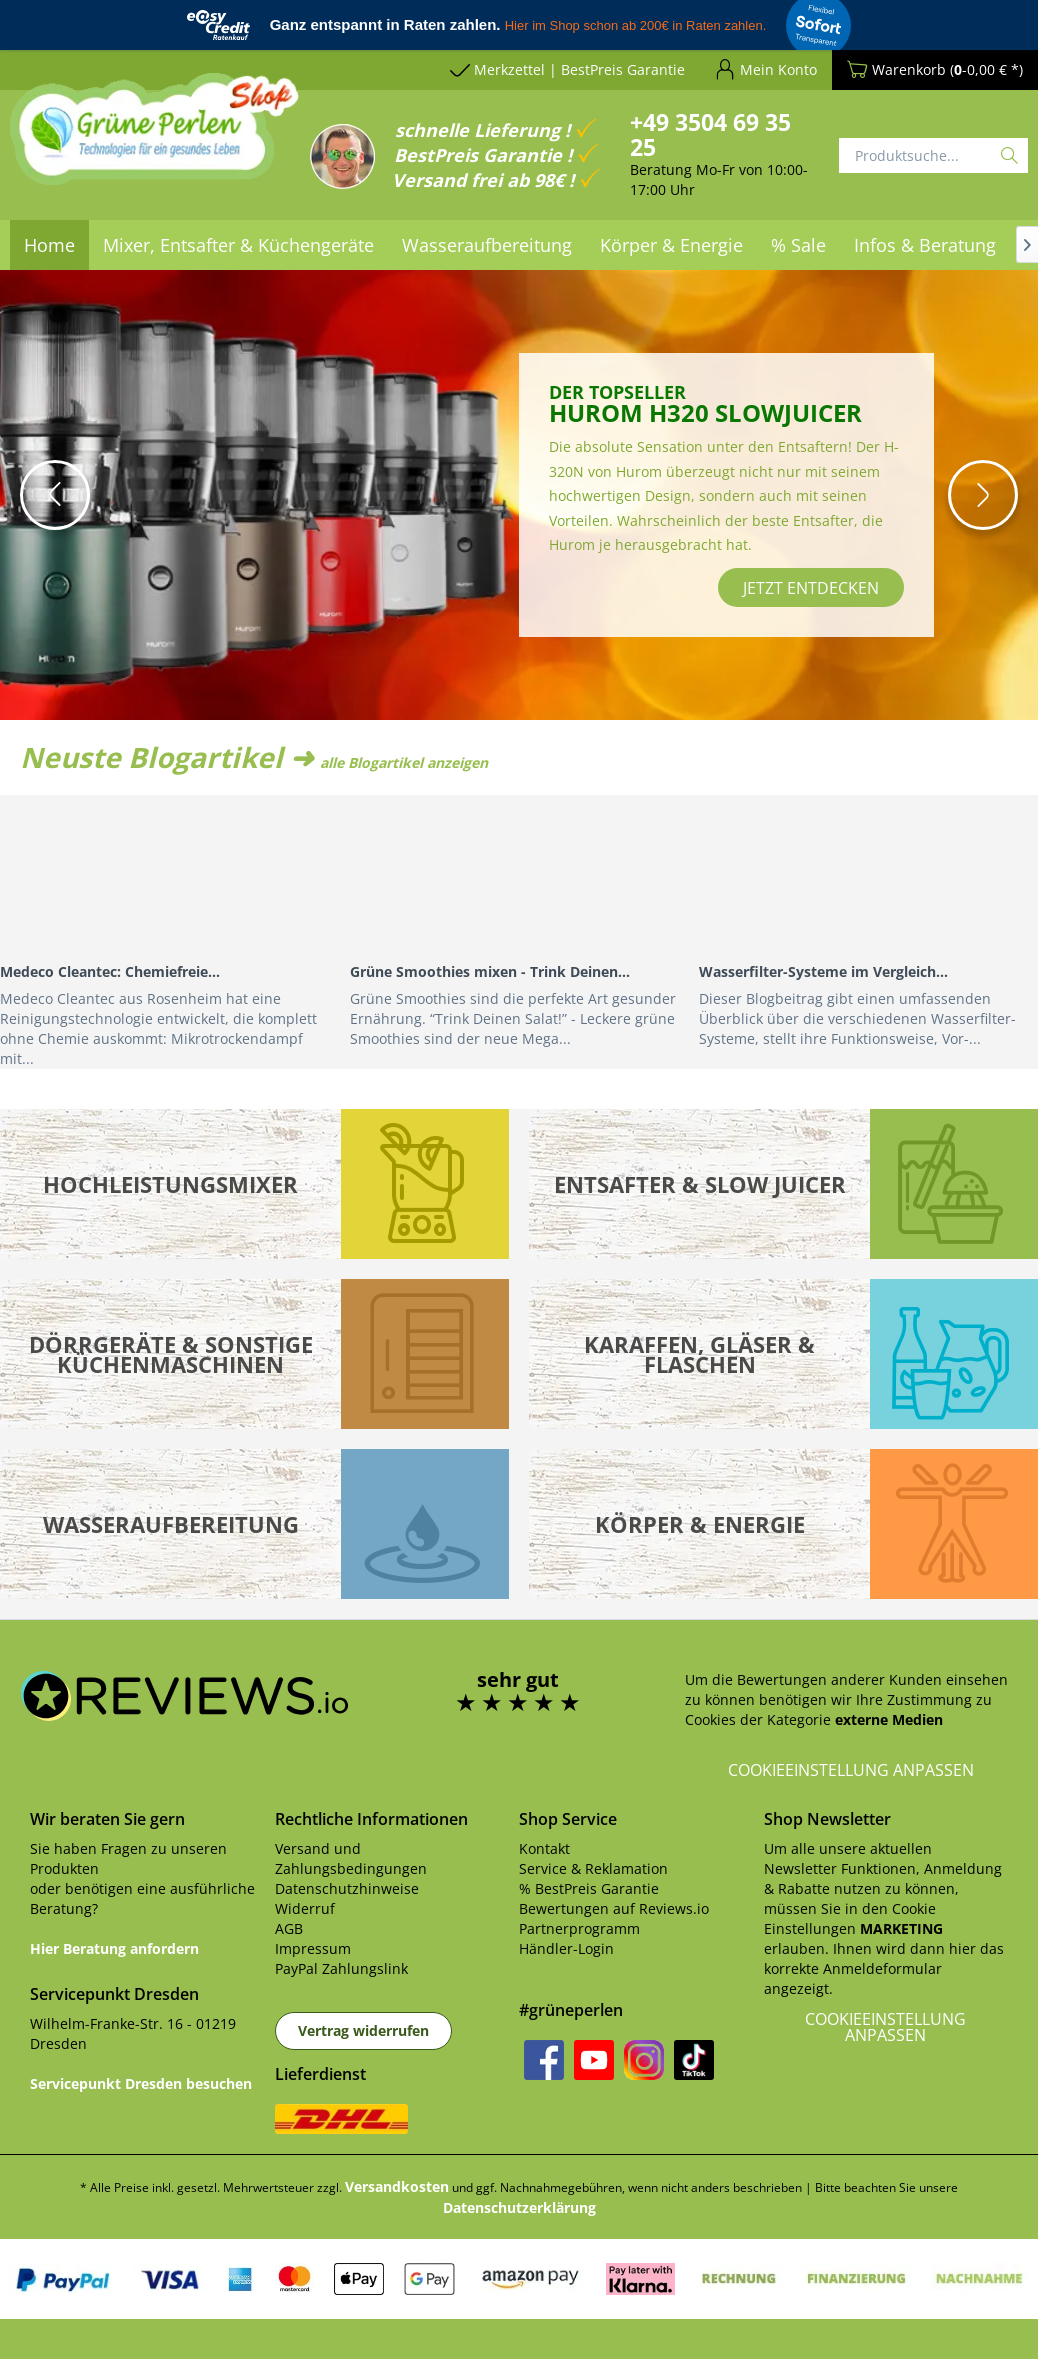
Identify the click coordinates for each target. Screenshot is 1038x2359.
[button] (55, 495)
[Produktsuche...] (933, 155)
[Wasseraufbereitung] (487, 245)
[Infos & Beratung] (925, 245)
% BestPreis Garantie (589, 1888)
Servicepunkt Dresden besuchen (141, 2083)
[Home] (49, 245)
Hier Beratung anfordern (114, 1948)
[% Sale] (798, 245)
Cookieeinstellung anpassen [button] (851, 1770)
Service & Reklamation (593, 1868)
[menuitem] (49, 245)
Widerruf (305, 1908)
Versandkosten (397, 2186)
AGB (289, 1928)
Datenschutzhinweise (347, 1888)
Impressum (313, 1948)
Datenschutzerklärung (519, 2207)
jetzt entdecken (811, 588)
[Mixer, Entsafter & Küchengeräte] (238, 245)
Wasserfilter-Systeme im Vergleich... (823, 971)
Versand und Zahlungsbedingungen (351, 1858)
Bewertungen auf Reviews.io (614, 1908)
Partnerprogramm (579, 1928)
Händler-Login (566, 1948)
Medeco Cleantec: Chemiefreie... (110, 971)
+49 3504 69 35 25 (710, 134)
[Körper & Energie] (671, 245)
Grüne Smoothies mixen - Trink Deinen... (490, 971)
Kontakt (544, 1848)
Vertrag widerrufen (363, 2030)
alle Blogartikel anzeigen (404, 762)
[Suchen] (1009, 155)
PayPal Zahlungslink (341, 1968)
